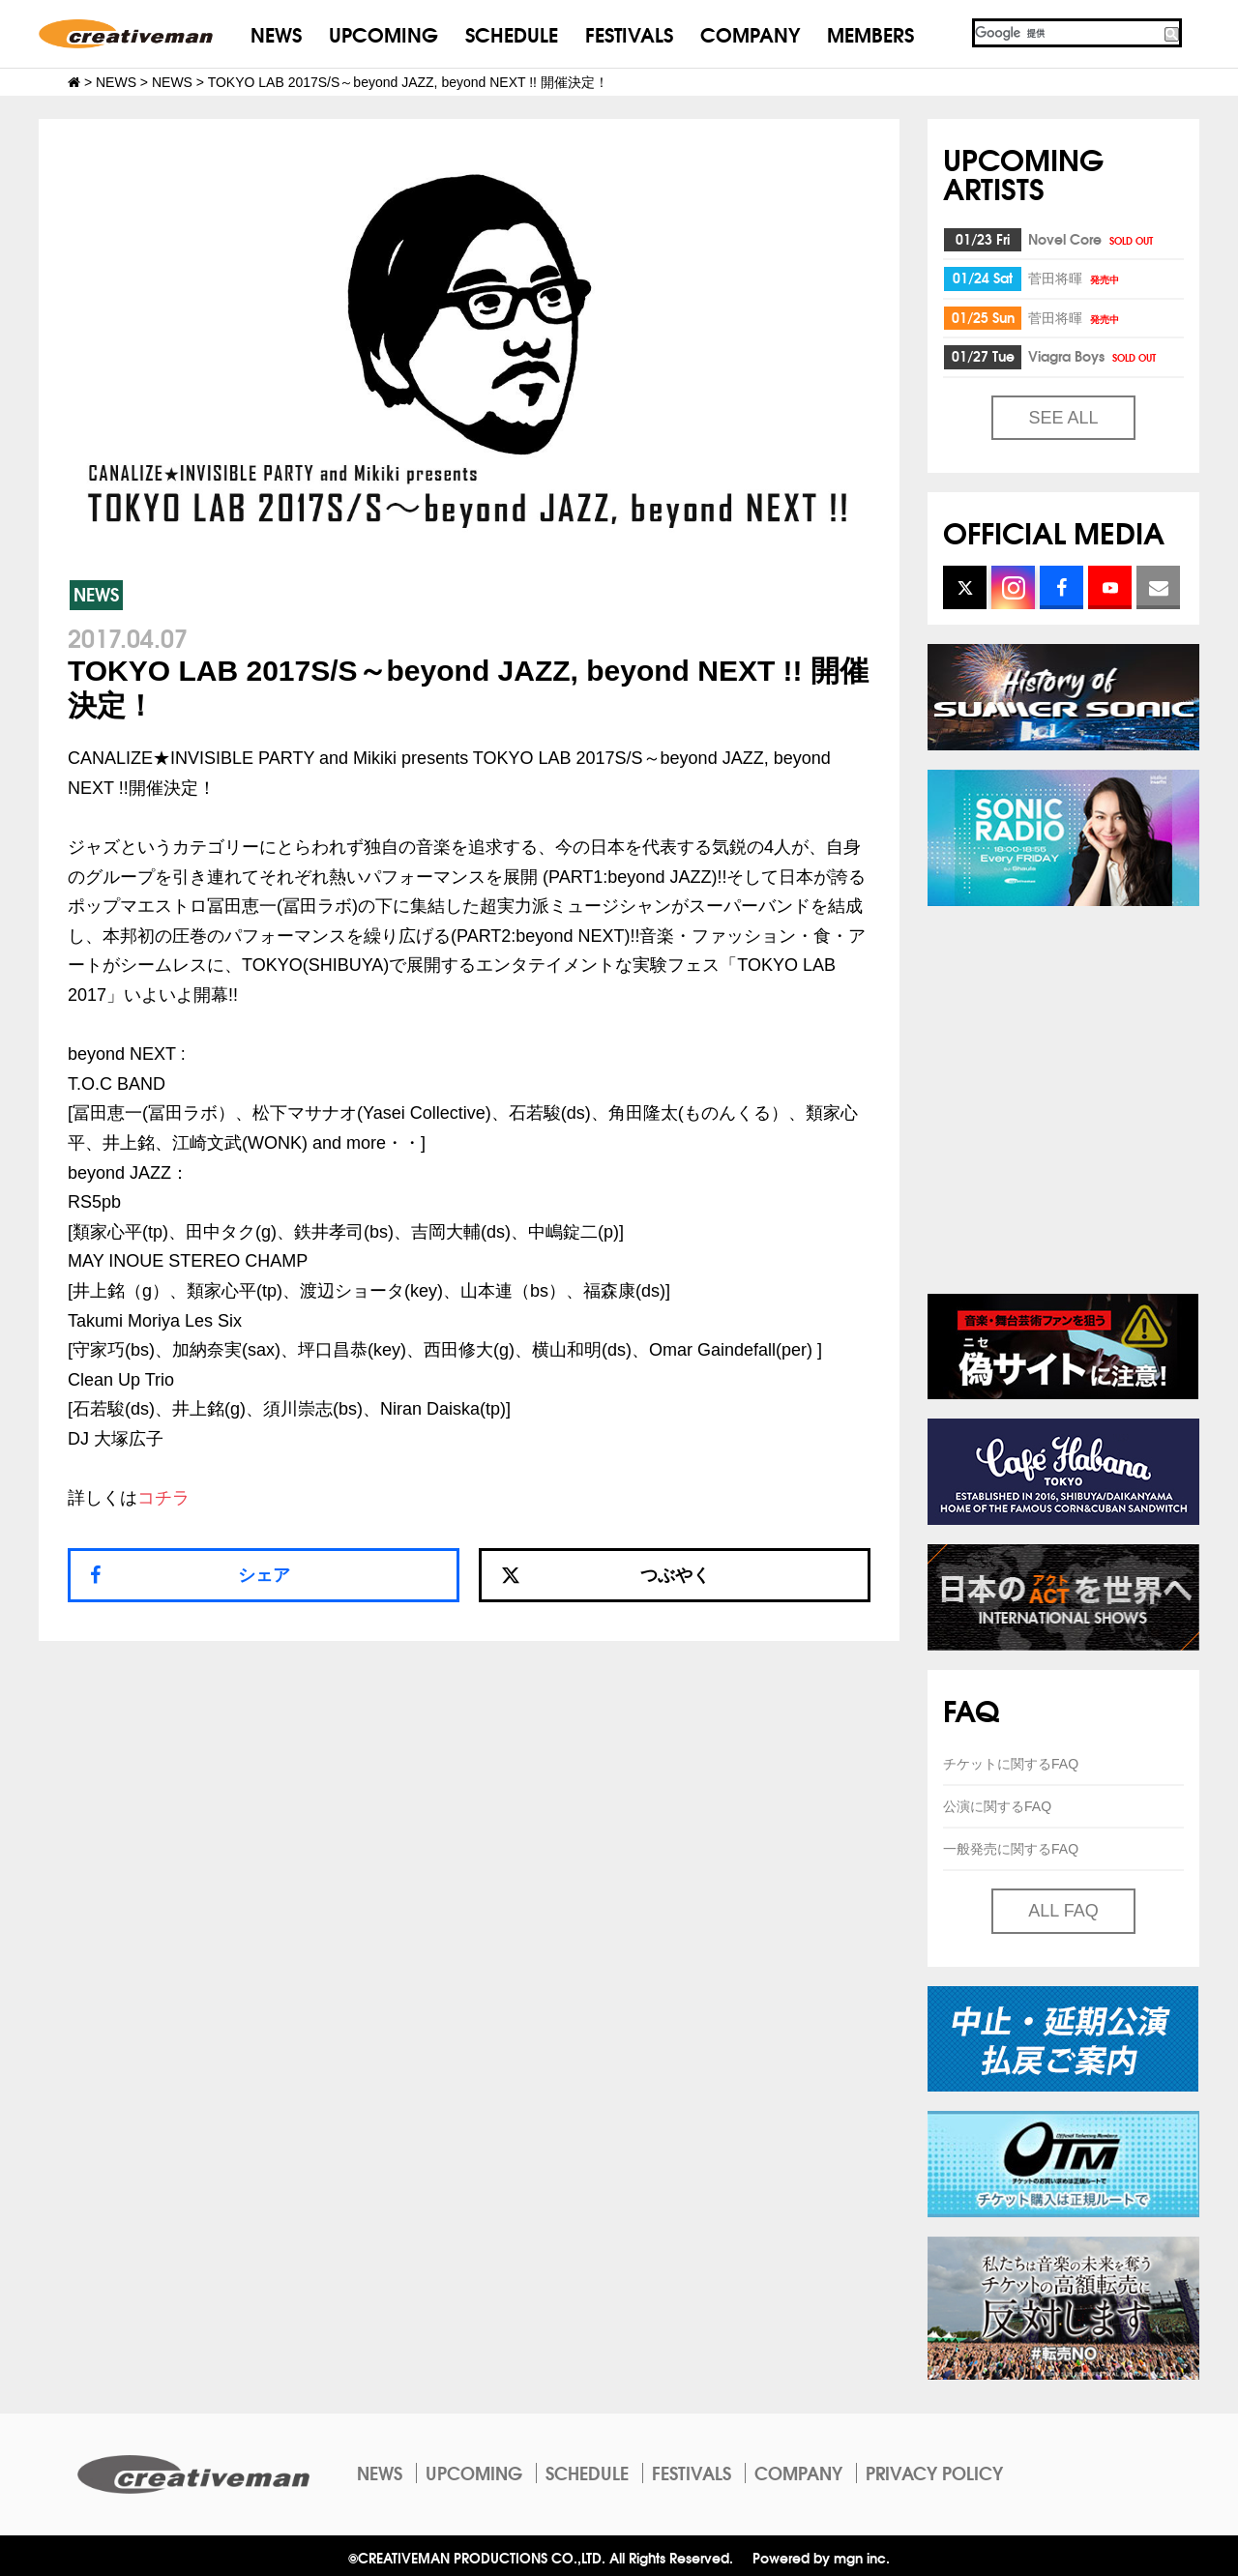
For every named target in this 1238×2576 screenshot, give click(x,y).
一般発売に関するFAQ (1010, 1849)
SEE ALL (1063, 417)
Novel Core (1092, 238)
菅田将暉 (1075, 277)
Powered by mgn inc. (821, 2557)
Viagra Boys (1093, 355)
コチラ (163, 1498)
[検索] (1067, 32)
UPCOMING (383, 33)
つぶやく (605, 1575)
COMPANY (750, 33)
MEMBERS (870, 33)
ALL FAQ (1063, 1910)
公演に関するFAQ (997, 1806)
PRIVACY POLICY (934, 2472)
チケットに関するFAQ (1010, 1763)
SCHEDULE (511, 33)
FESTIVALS (629, 33)
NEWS (276, 33)
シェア (264, 1575)
